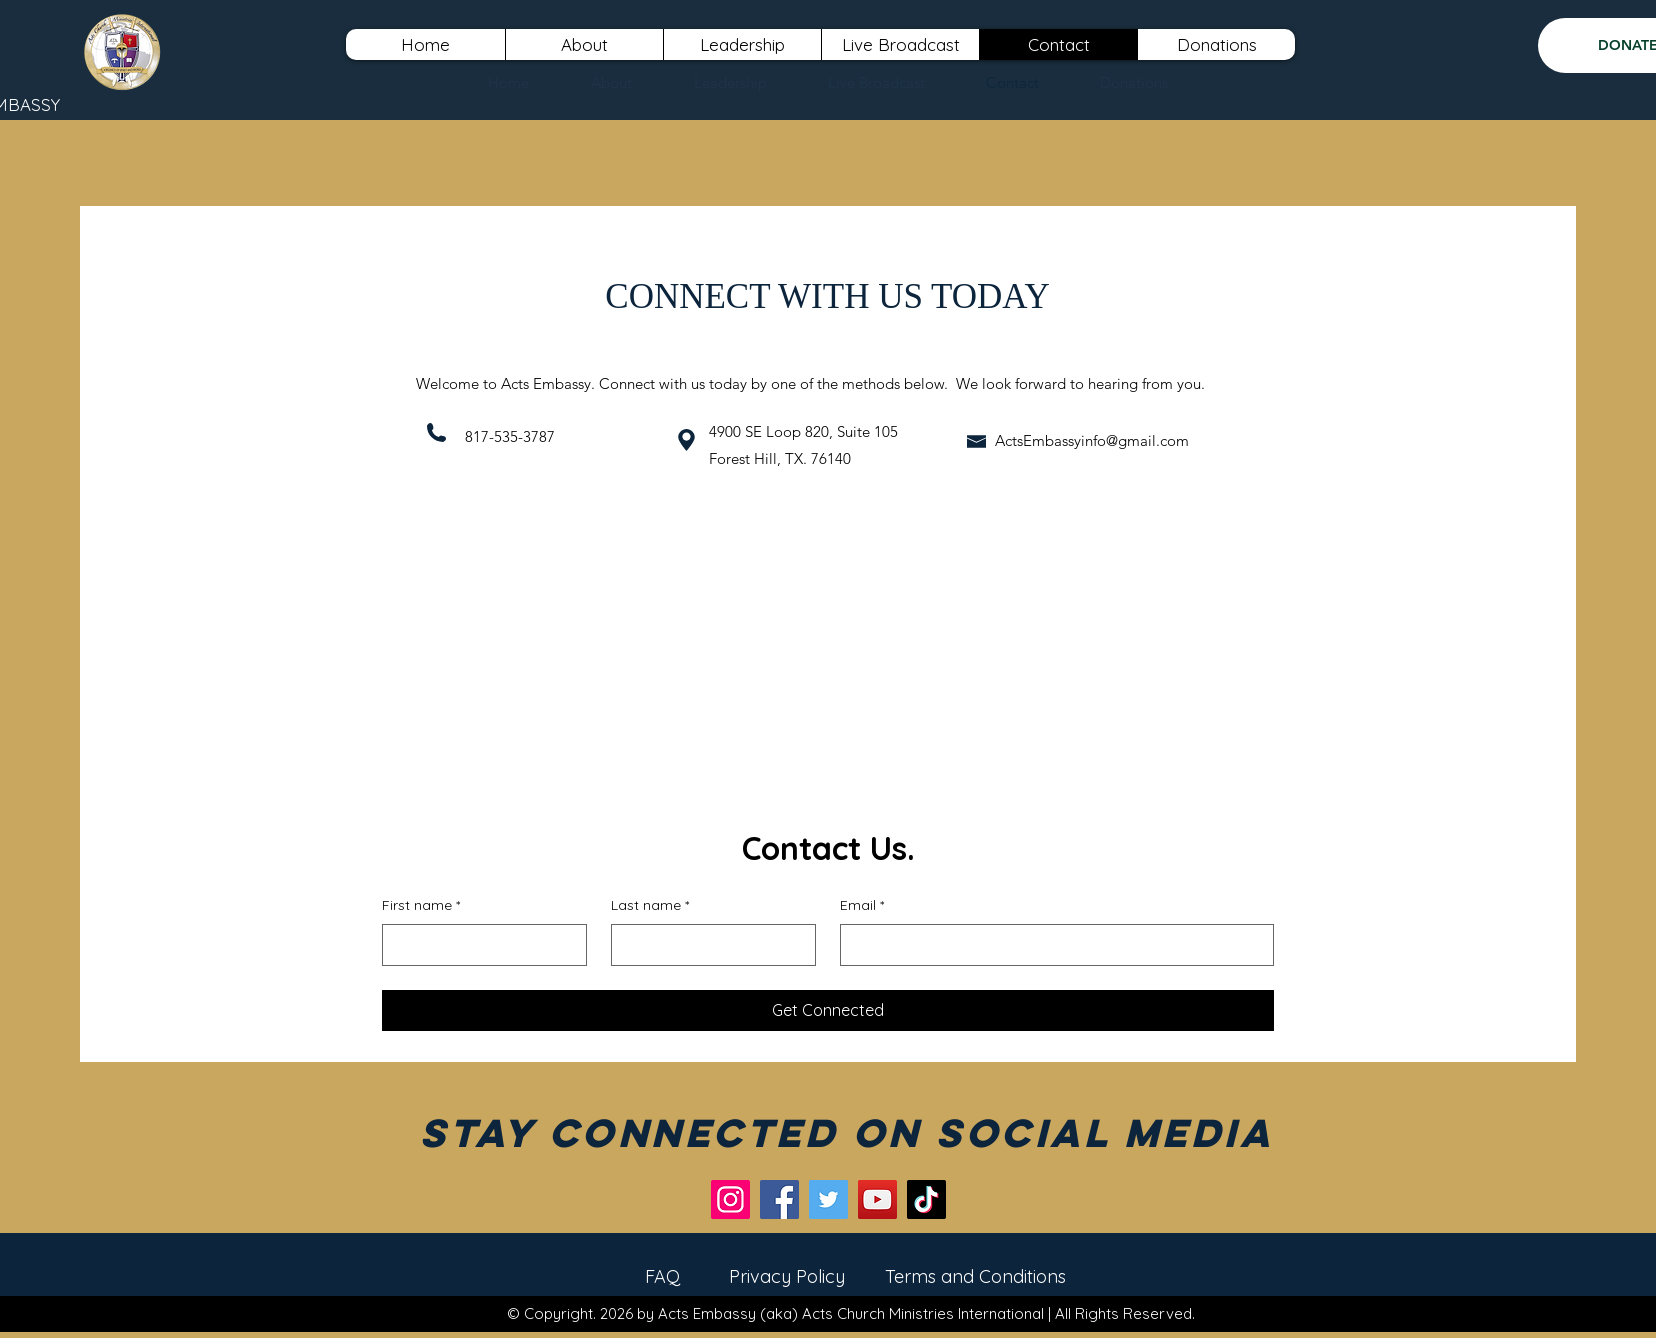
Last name (650, 906)
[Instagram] (730, 1199)
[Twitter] (828, 1199)
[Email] (1051, 945)
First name (421, 906)
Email (862, 906)
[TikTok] (926, 1199)
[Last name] (707, 945)
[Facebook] (779, 1199)
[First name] (478, 945)
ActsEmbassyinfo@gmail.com (1092, 440)
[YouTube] (877, 1199)
